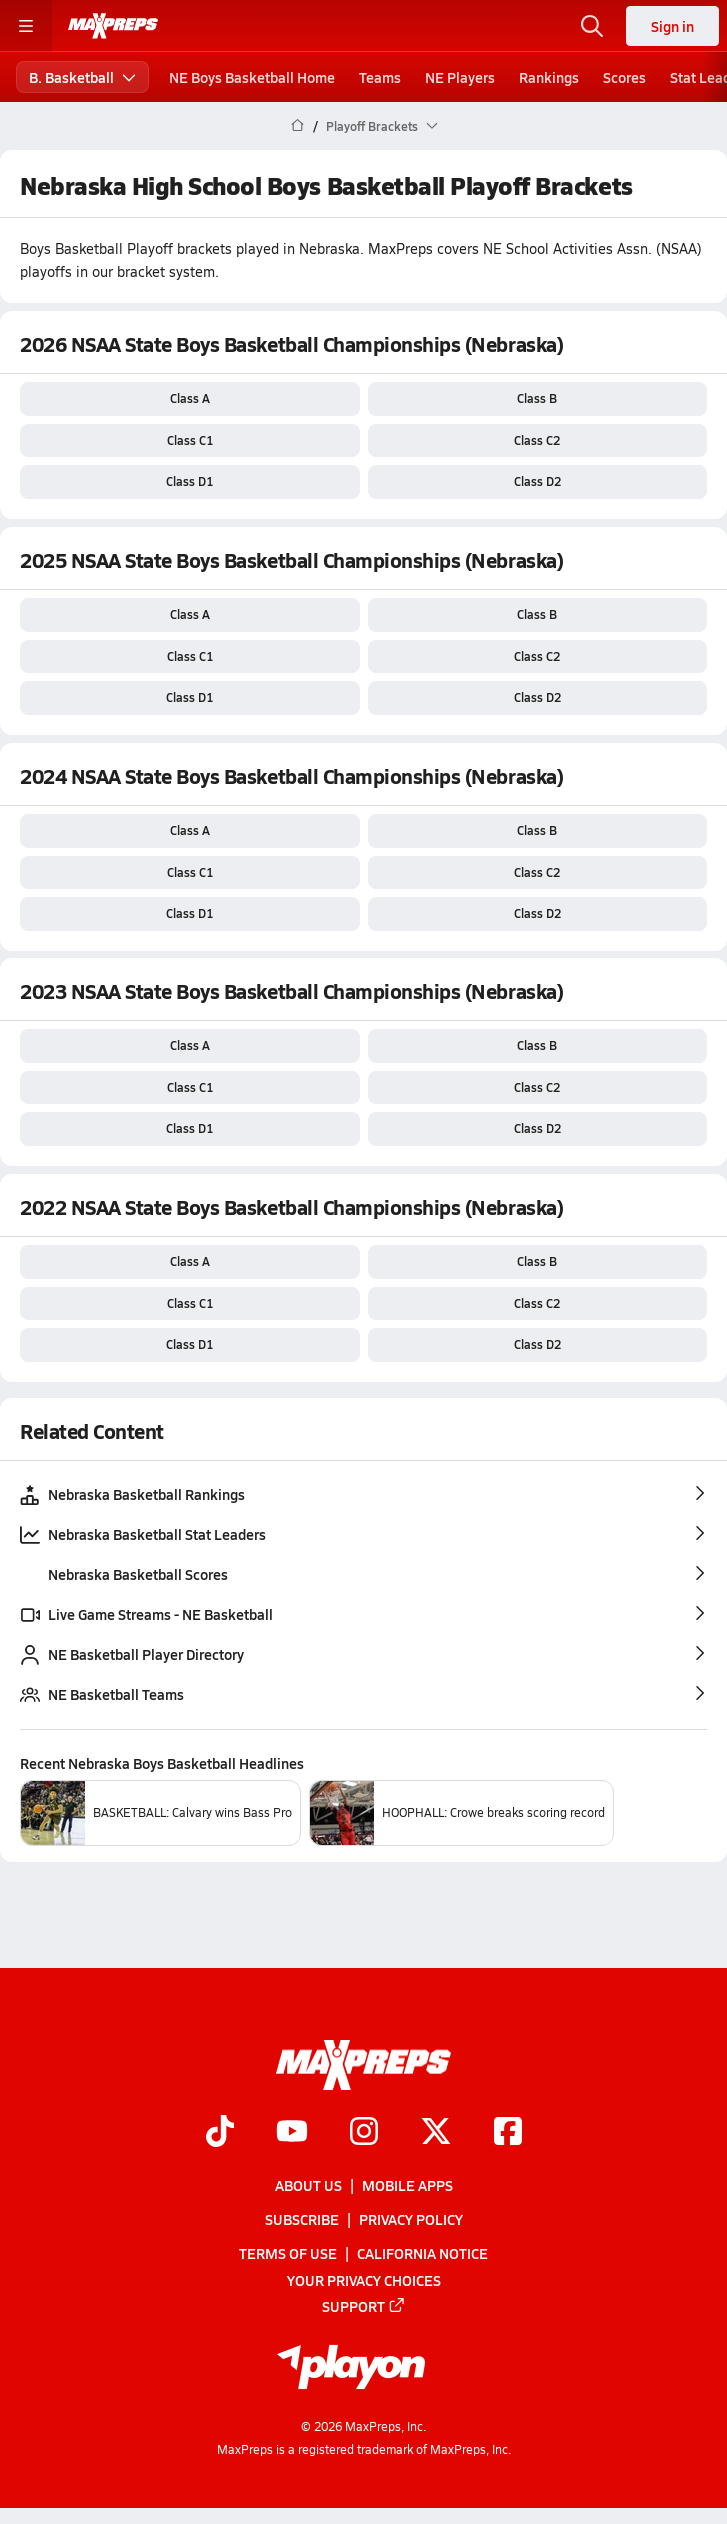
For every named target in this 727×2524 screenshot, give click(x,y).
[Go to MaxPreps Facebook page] (508, 2133)
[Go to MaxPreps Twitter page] (436, 2133)
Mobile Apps (407, 2185)
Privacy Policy (411, 2219)
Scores (624, 77)
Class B (537, 398)
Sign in (672, 26)
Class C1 (190, 440)
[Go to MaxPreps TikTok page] (220, 2133)
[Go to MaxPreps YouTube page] (292, 2133)
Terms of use (288, 2253)
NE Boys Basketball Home (252, 77)
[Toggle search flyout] (592, 26)
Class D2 (537, 481)
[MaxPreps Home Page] (297, 126)
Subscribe (302, 2219)
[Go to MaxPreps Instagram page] (364, 2133)
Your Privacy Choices (364, 2280)
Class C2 (537, 440)
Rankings (549, 77)
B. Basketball (82, 77)
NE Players (460, 77)
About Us (308, 2185)
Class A (190, 398)
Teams (380, 77)
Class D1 (189, 481)
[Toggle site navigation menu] (26, 26)
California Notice (422, 2253)
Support (364, 2306)
